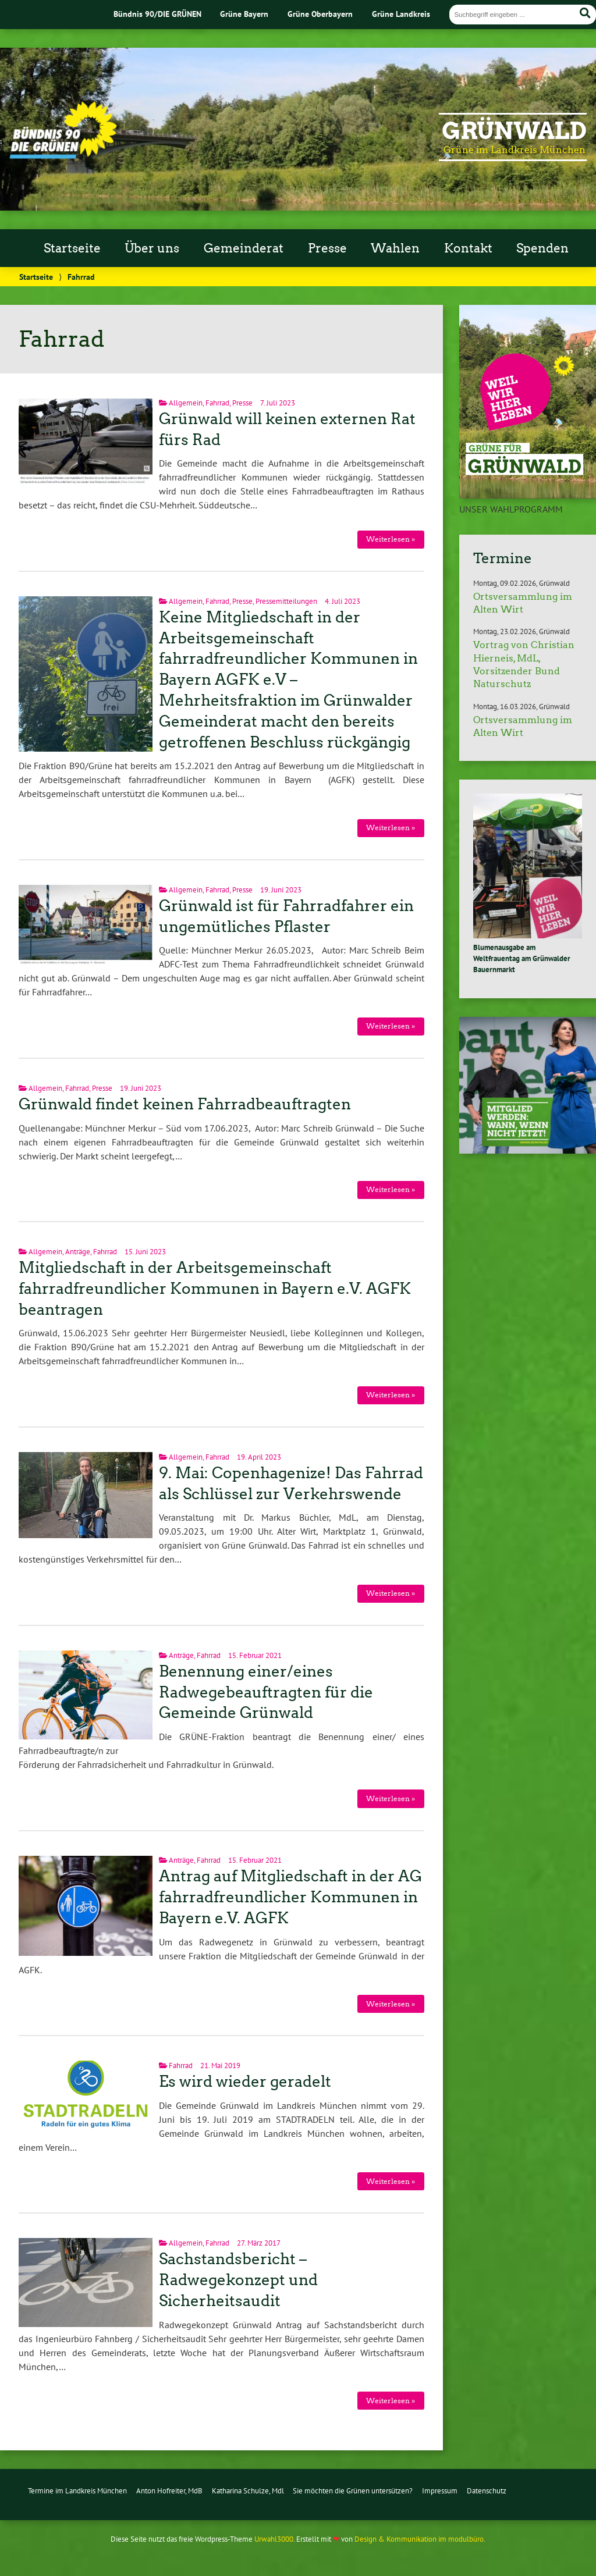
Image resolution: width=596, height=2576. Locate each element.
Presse (327, 248)
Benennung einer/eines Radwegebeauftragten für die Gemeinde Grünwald (266, 1692)
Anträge (77, 1252)
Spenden (542, 248)
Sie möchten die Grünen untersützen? (353, 2491)
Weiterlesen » (390, 539)
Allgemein (186, 403)
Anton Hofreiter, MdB (169, 2491)
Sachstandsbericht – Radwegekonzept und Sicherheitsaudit (238, 2280)
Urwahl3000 (273, 2539)
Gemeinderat (243, 248)
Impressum (439, 2491)
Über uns (152, 248)
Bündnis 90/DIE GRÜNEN (157, 13)
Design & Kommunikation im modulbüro (419, 2539)
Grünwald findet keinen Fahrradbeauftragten (185, 1104)
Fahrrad (217, 403)
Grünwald (514, 131)
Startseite (72, 248)
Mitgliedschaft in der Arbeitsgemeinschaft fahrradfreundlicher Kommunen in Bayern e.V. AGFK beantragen (215, 1288)
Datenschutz (486, 2491)
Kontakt (468, 248)
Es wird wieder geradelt (245, 2081)
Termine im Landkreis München (77, 2491)
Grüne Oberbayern (320, 13)
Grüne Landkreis (401, 13)
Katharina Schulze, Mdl (248, 2491)
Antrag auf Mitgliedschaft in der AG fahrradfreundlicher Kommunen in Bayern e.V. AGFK (290, 1897)
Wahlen (395, 248)
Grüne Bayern (244, 13)
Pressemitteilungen (286, 601)
